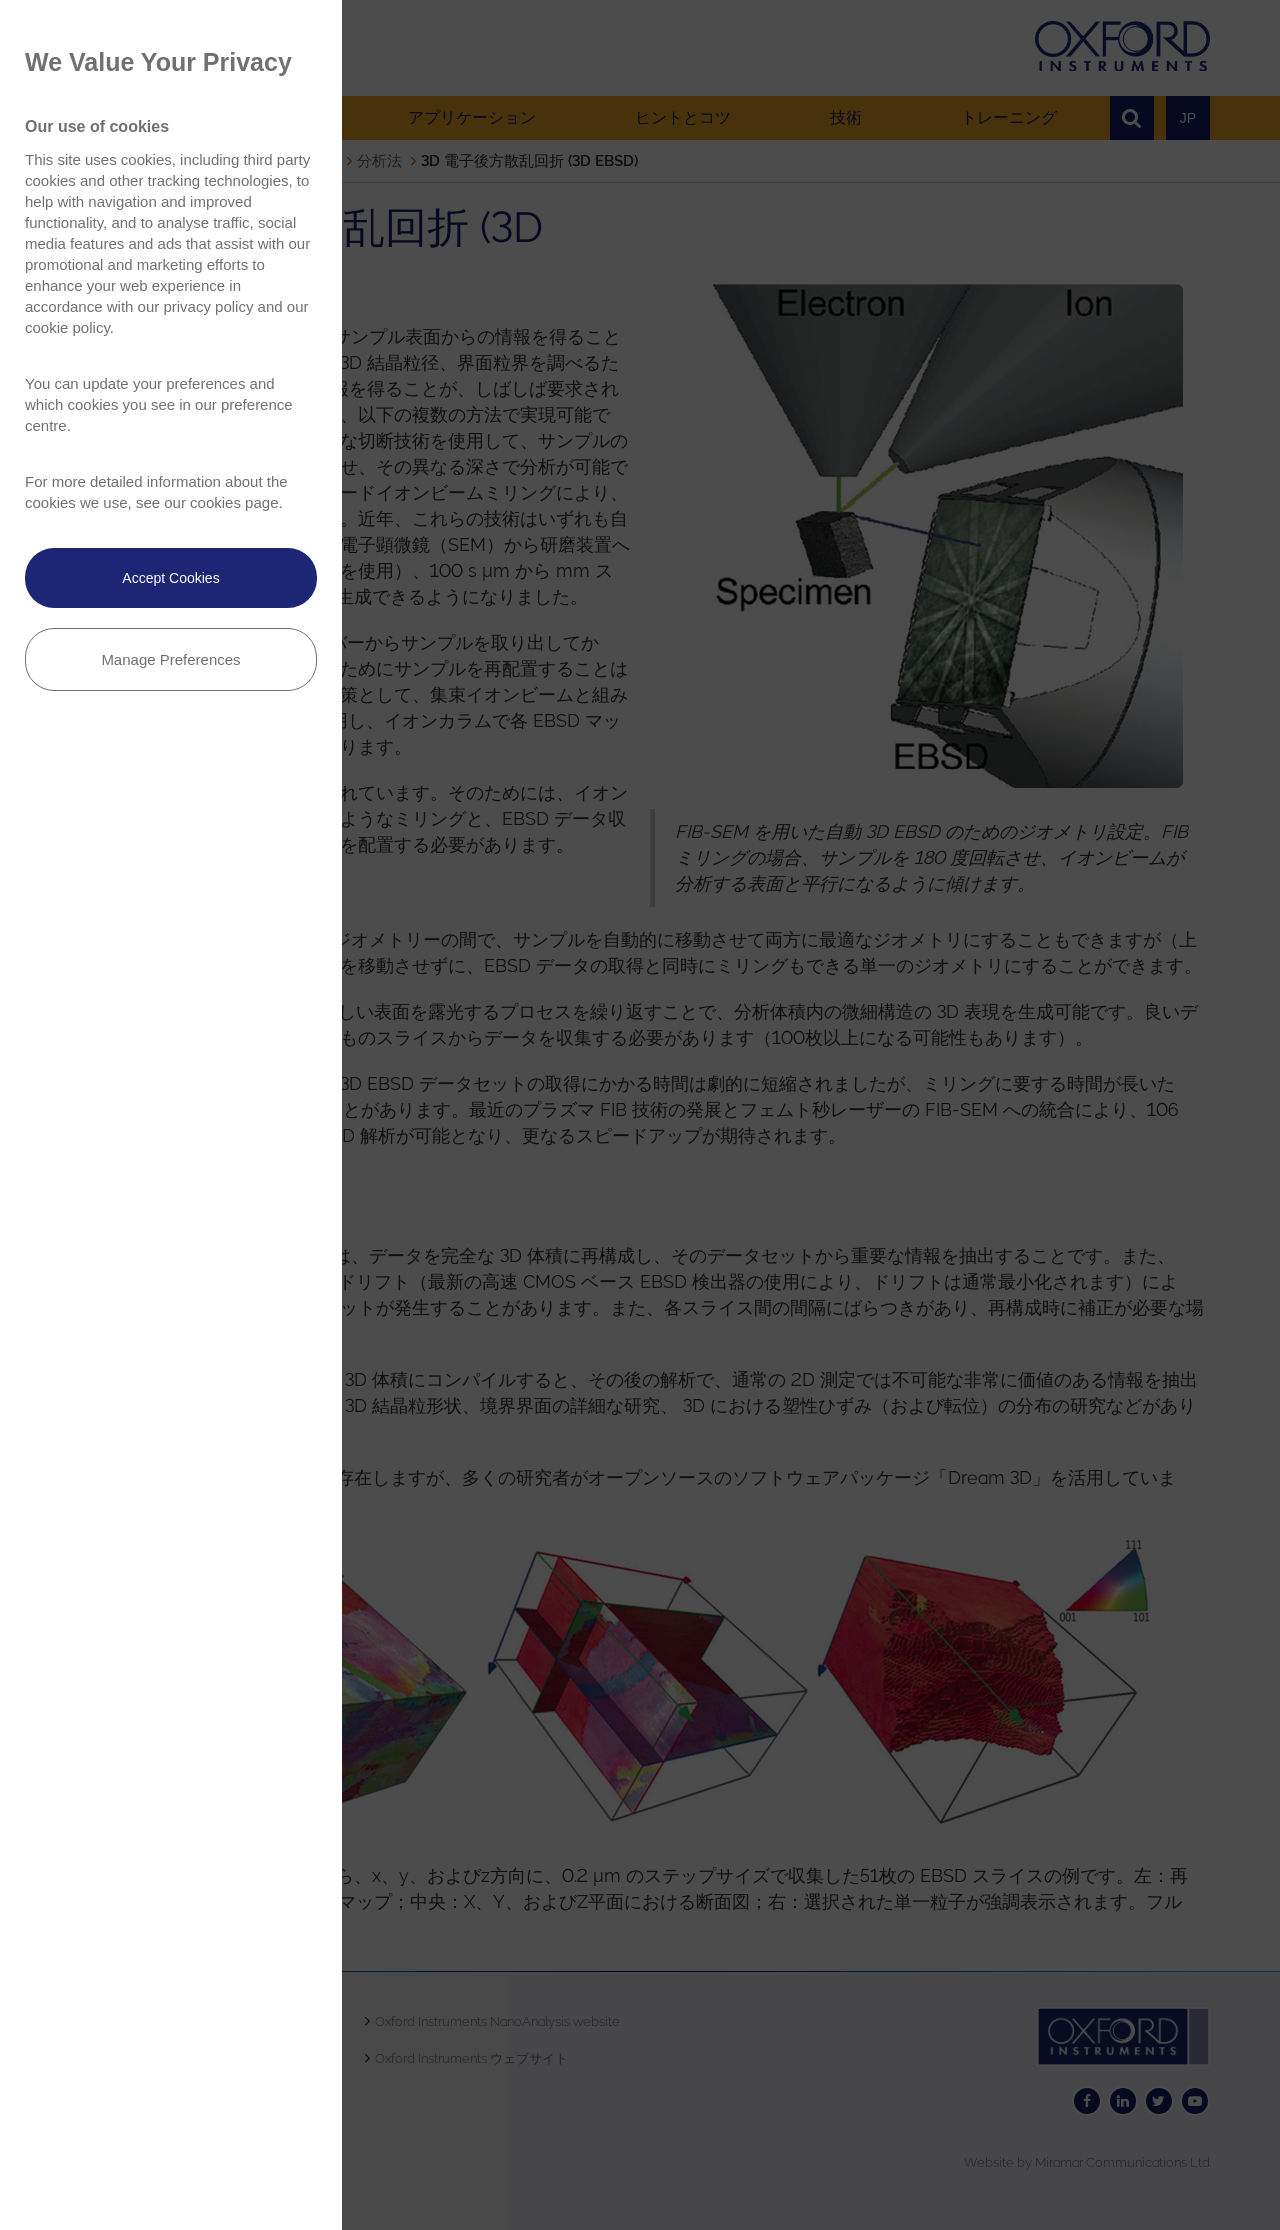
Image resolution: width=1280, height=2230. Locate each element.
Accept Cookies (170, 578)
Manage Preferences (170, 659)
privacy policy (208, 306)
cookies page (234, 502)
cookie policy (67, 327)
